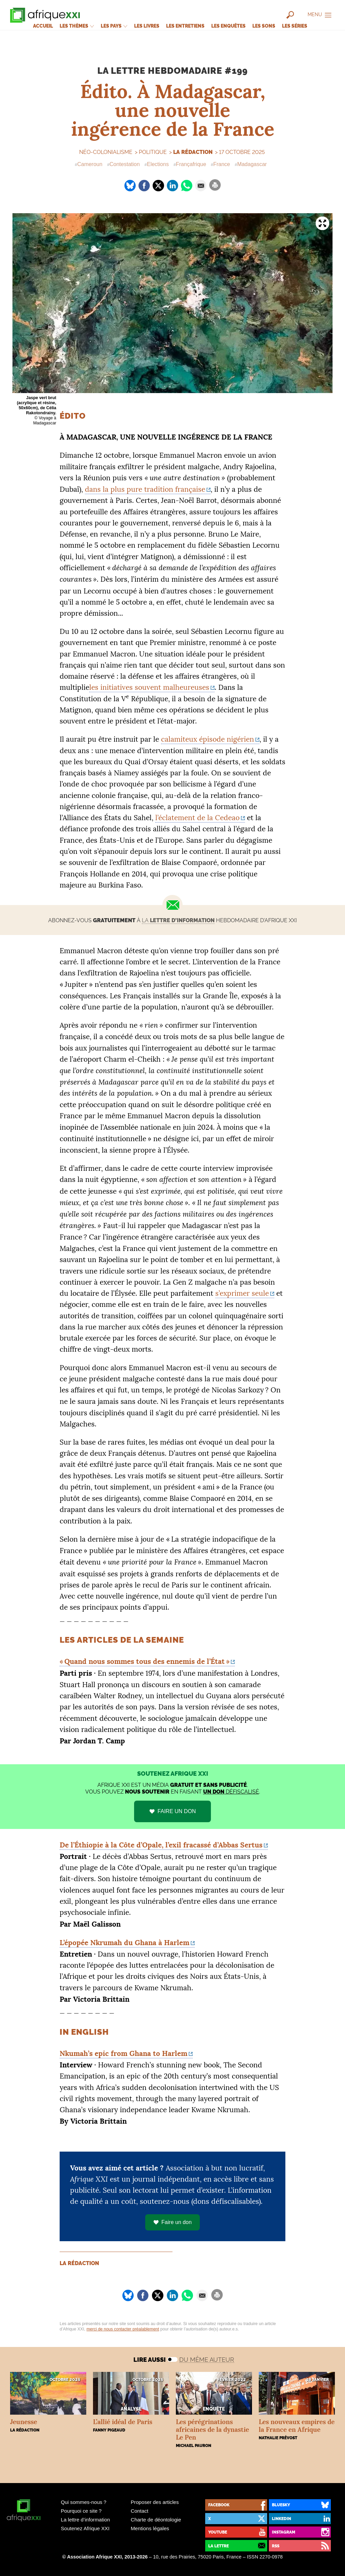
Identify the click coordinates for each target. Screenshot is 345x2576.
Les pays (114, 26)
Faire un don (172, 2222)
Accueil (43, 26)
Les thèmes (77, 26)
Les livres (146, 26)
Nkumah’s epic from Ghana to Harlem (123, 2053)
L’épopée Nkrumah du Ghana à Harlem (124, 1942)
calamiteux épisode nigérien (207, 739)
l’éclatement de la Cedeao (197, 817)
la (178, 920)
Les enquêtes (228, 26)
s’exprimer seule (242, 1293)
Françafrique (191, 164)
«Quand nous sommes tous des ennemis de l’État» (144, 1661)
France (221, 164)
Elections (158, 164)
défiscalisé (231, 1792)
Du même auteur (206, 2360)
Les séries (294, 26)
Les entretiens (185, 26)
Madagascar (252, 164)
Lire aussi (149, 2359)
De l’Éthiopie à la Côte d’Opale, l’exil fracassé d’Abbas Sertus (161, 1844)
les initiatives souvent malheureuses (149, 687)
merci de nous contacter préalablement (123, 2329)
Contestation (124, 164)
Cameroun (89, 164)
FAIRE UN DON (177, 1811)
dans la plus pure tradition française (145, 489)
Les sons (263, 26)
